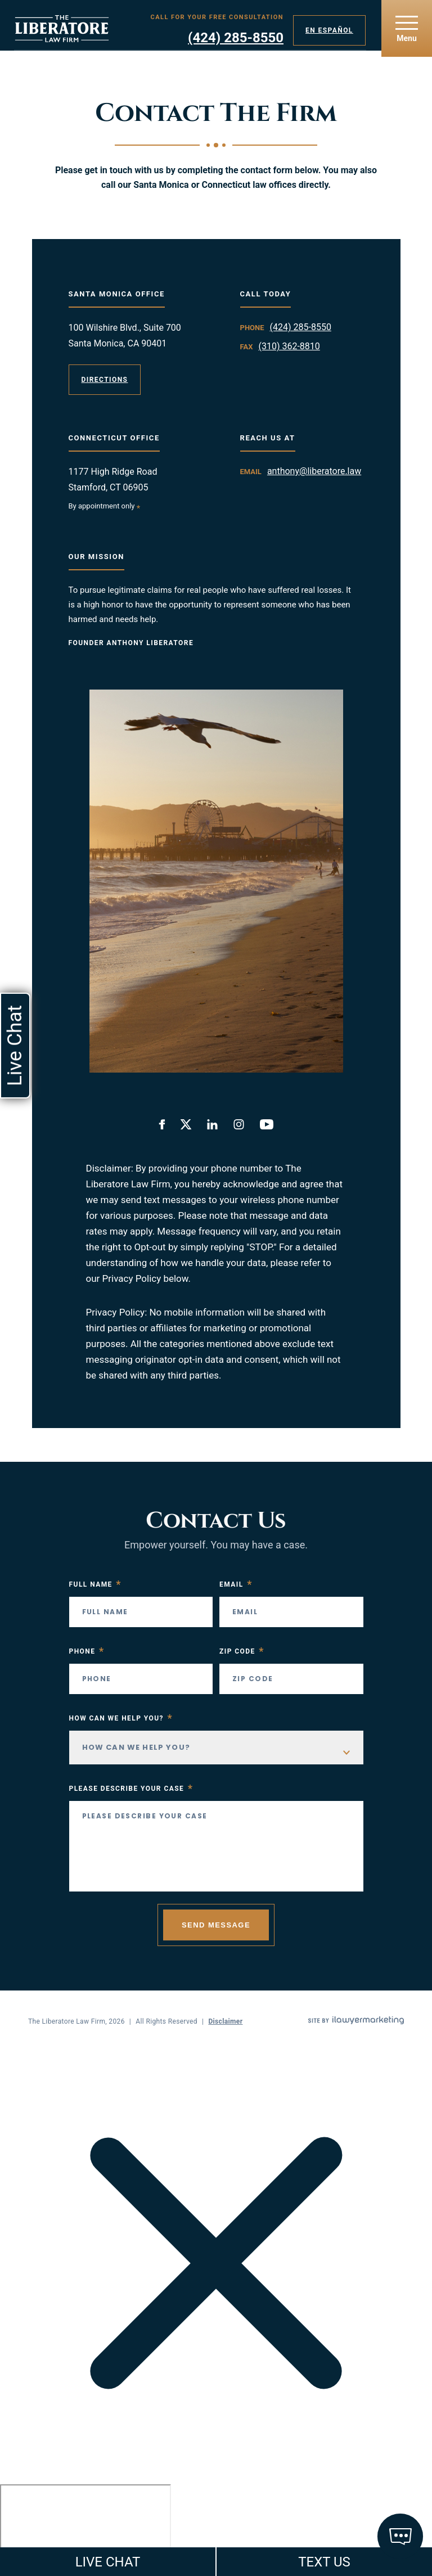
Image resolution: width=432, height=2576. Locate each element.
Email (236, 1584)
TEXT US (324, 2562)
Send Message (216, 1925)
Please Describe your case (131, 1788)
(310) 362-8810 (289, 346)
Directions (105, 380)
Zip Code (241, 1651)
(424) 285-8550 (236, 38)
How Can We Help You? (121, 1718)
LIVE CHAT (108, 2562)
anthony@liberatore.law (314, 471)
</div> (85, 2527)
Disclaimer (225, 2021)
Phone (87, 1651)
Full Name (95, 1584)
